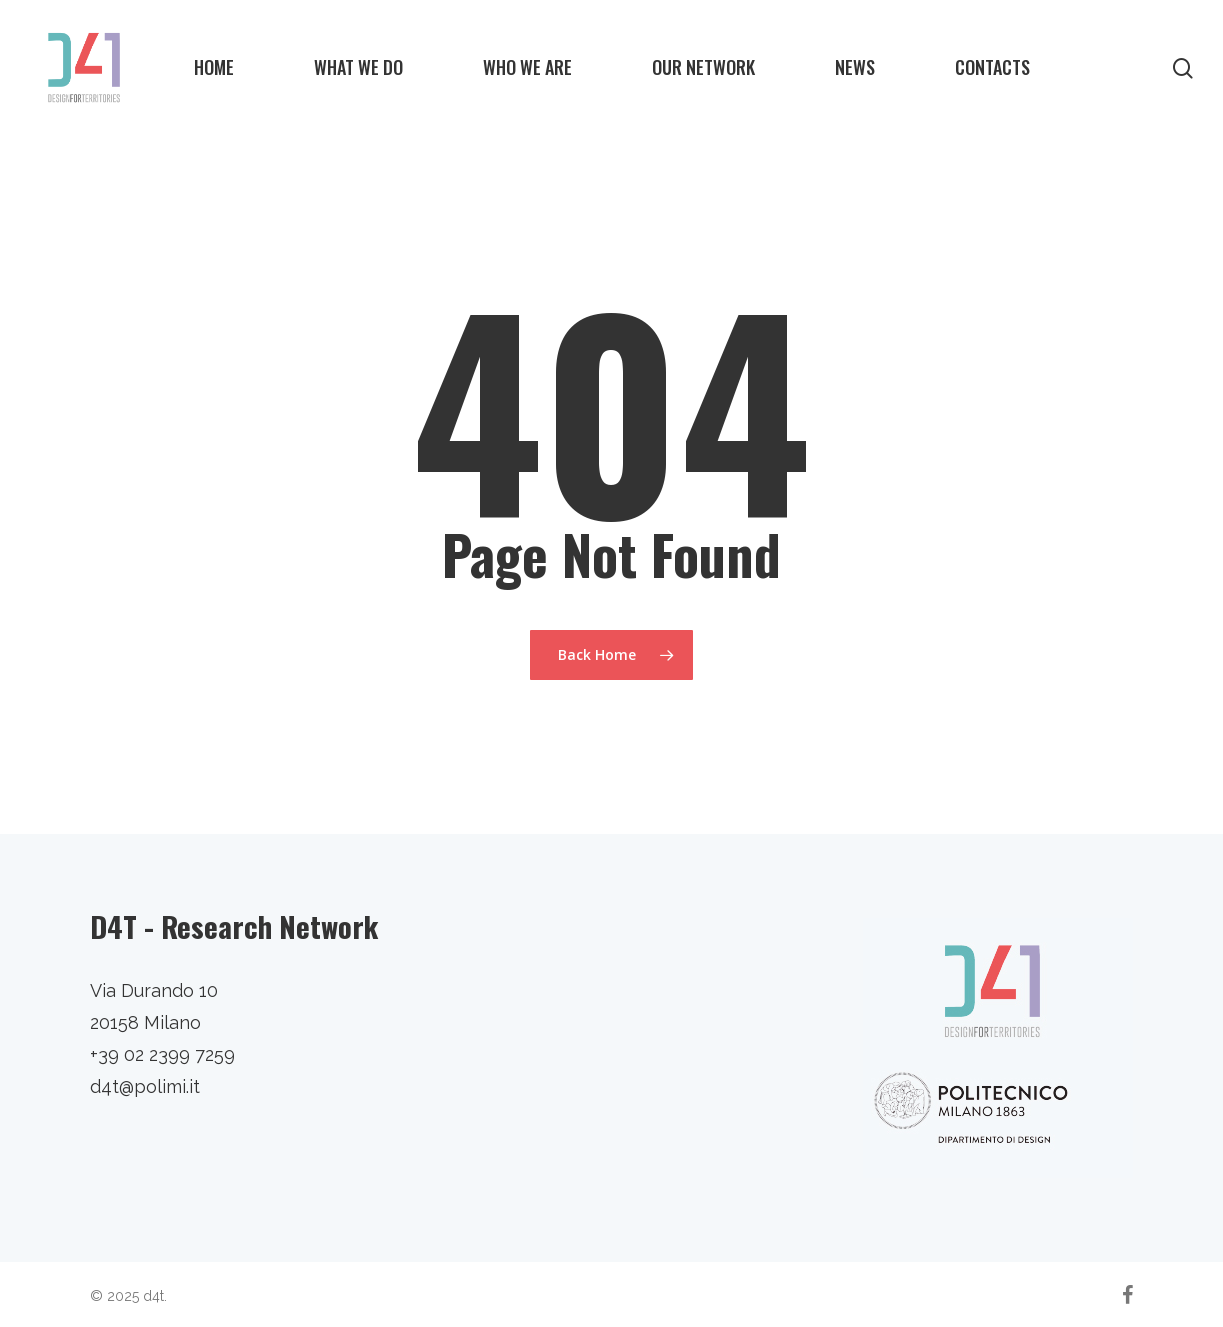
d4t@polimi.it (145, 1086)
